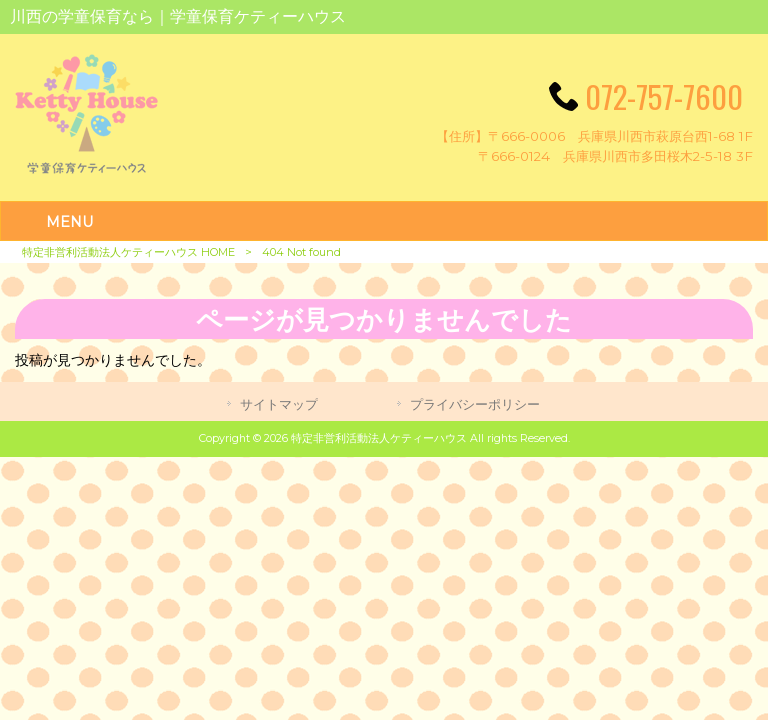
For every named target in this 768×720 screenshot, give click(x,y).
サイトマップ (279, 404)
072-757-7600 (664, 96)
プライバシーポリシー (475, 404)
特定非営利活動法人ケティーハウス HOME (128, 252)
